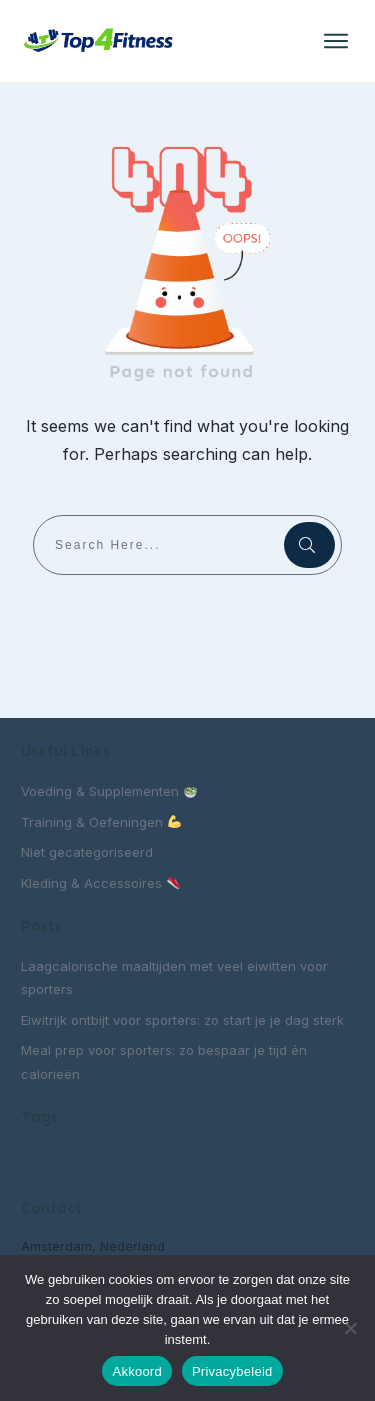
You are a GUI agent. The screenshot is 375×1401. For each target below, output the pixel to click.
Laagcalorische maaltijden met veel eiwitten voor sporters (174, 977)
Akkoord (136, 1371)
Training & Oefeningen (101, 822)
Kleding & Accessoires (100, 883)
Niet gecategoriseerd (87, 852)
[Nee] (350, 1328)
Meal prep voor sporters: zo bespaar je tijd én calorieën (164, 1061)
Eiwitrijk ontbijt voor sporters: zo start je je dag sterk (182, 1020)
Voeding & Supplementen (109, 791)
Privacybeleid (232, 1371)
